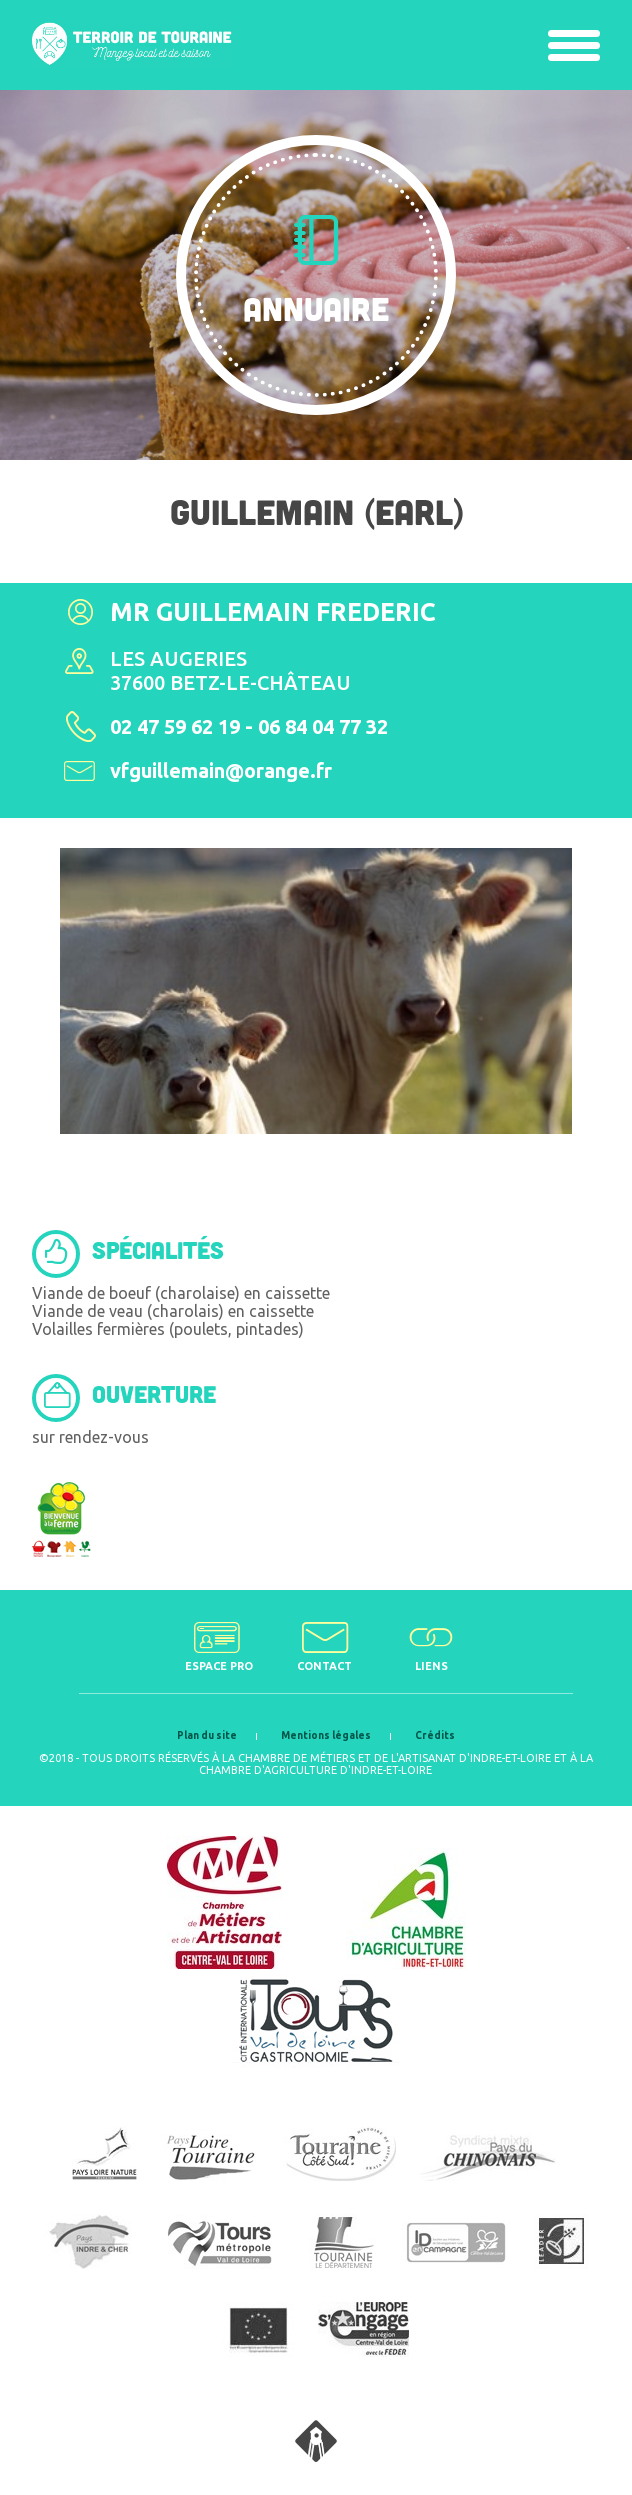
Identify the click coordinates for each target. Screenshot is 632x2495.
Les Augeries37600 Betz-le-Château (230, 670)
